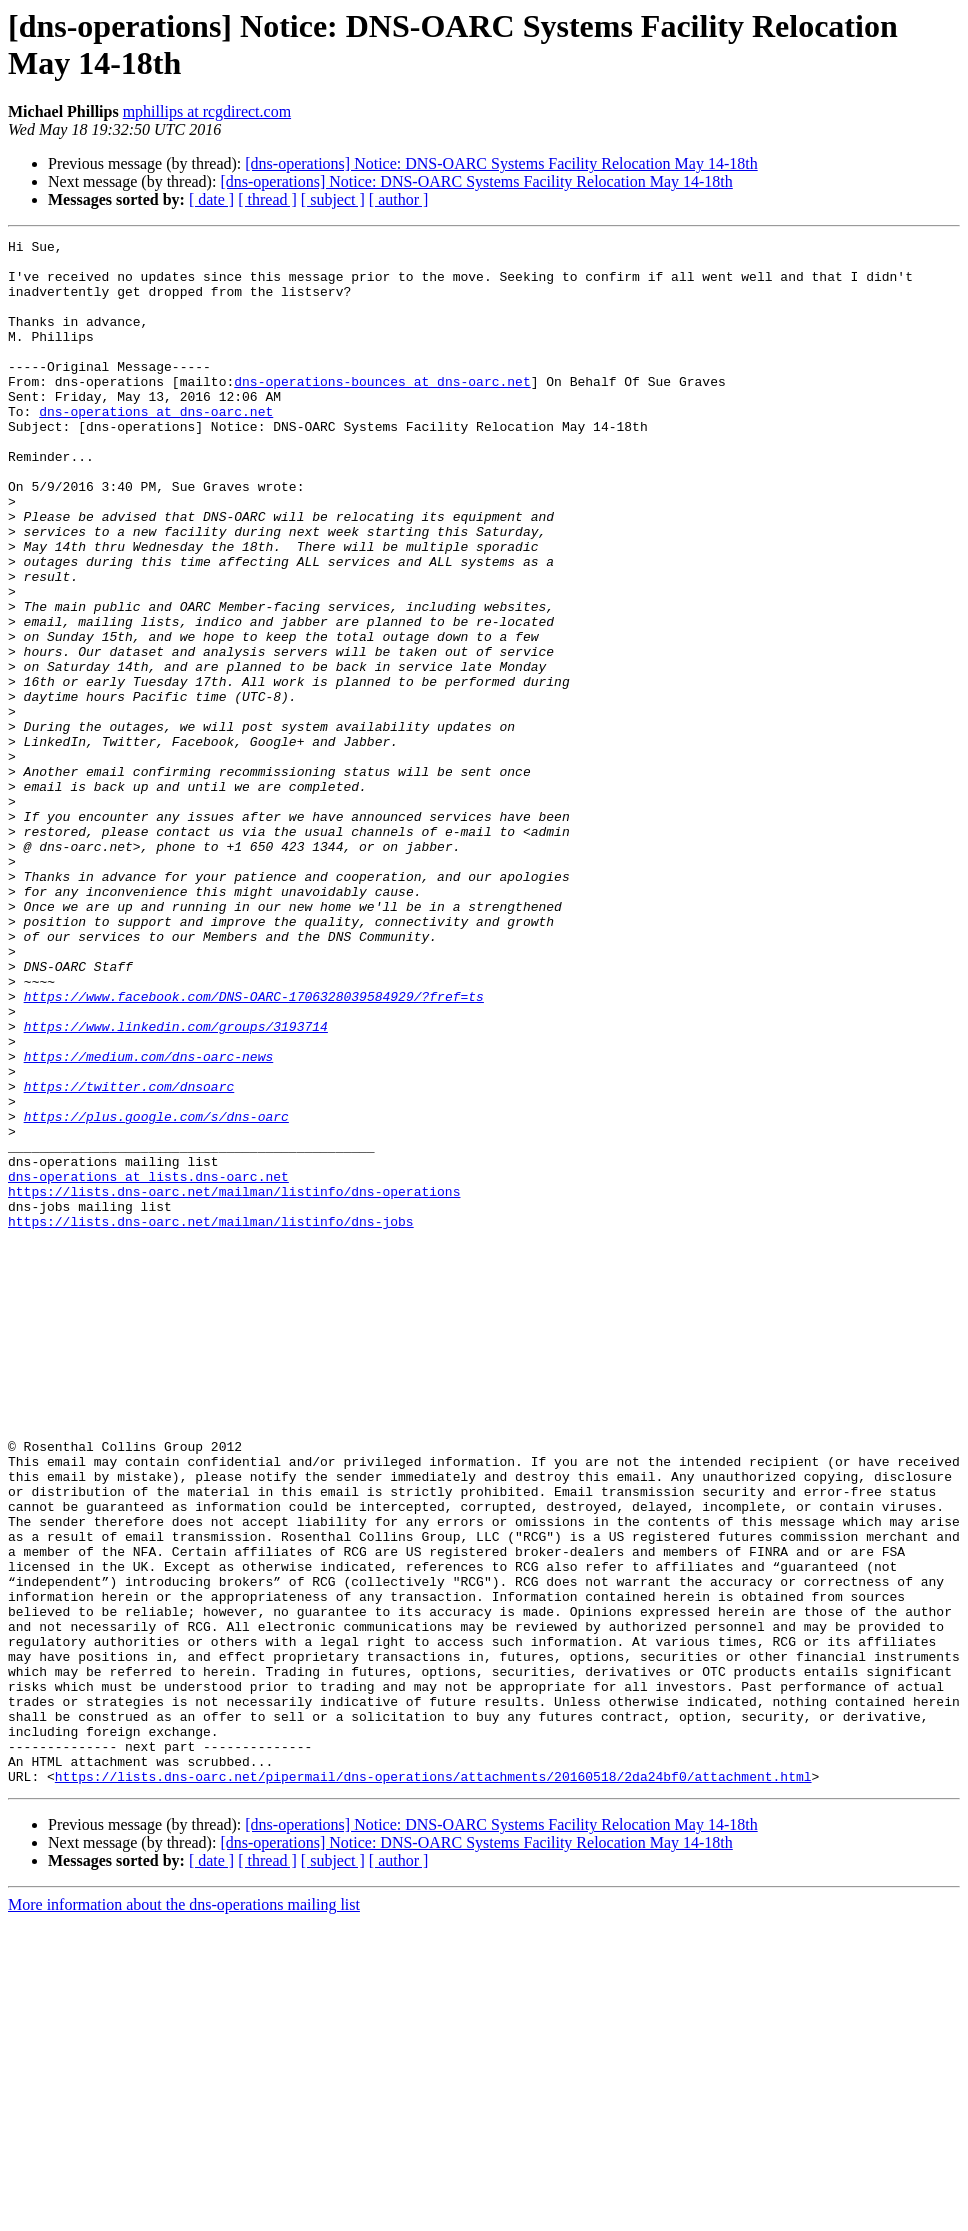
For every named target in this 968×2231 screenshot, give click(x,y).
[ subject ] (333, 199)
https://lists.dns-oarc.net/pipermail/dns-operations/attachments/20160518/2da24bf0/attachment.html (433, 2085)
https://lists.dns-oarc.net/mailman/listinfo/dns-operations (234, 1383)
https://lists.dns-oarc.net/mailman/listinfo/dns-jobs (211, 1419)
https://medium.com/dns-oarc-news (149, 1221)
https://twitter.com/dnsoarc (129, 1257)
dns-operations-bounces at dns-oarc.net (382, 411)
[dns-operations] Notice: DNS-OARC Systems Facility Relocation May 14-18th (501, 163)
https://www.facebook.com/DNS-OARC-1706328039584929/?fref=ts (254, 1149)
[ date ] (211, 199)
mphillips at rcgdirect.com (207, 111)
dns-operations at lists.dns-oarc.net (148, 1365)
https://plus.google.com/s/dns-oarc (156, 1293)
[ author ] (399, 199)
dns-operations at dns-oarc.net (156, 447)
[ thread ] (267, 199)
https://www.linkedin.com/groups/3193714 (176, 1185)
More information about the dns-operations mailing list (184, 2213)
